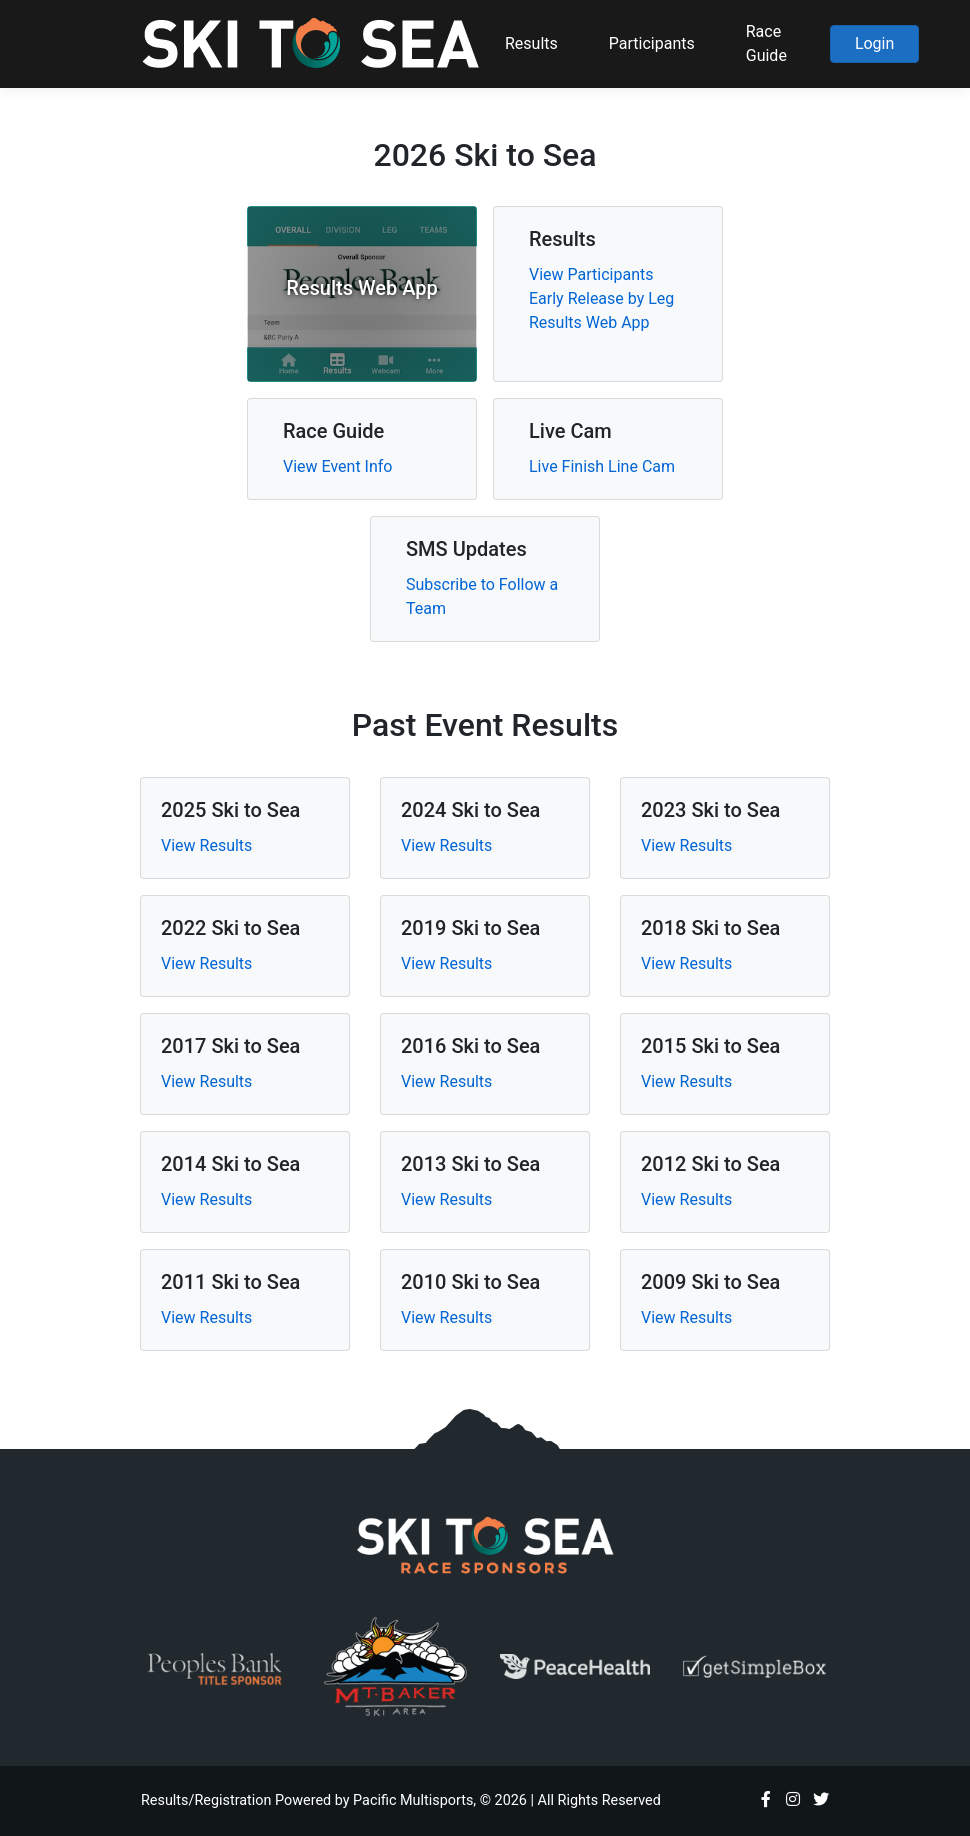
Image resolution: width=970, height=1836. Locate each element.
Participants (652, 43)
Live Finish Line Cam (602, 466)
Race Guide (766, 43)
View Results (206, 845)
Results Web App (589, 322)
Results (531, 43)
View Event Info (338, 466)
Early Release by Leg (601, 298)
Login (874, 43)
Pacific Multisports (413, 1800)
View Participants (591, 274)
